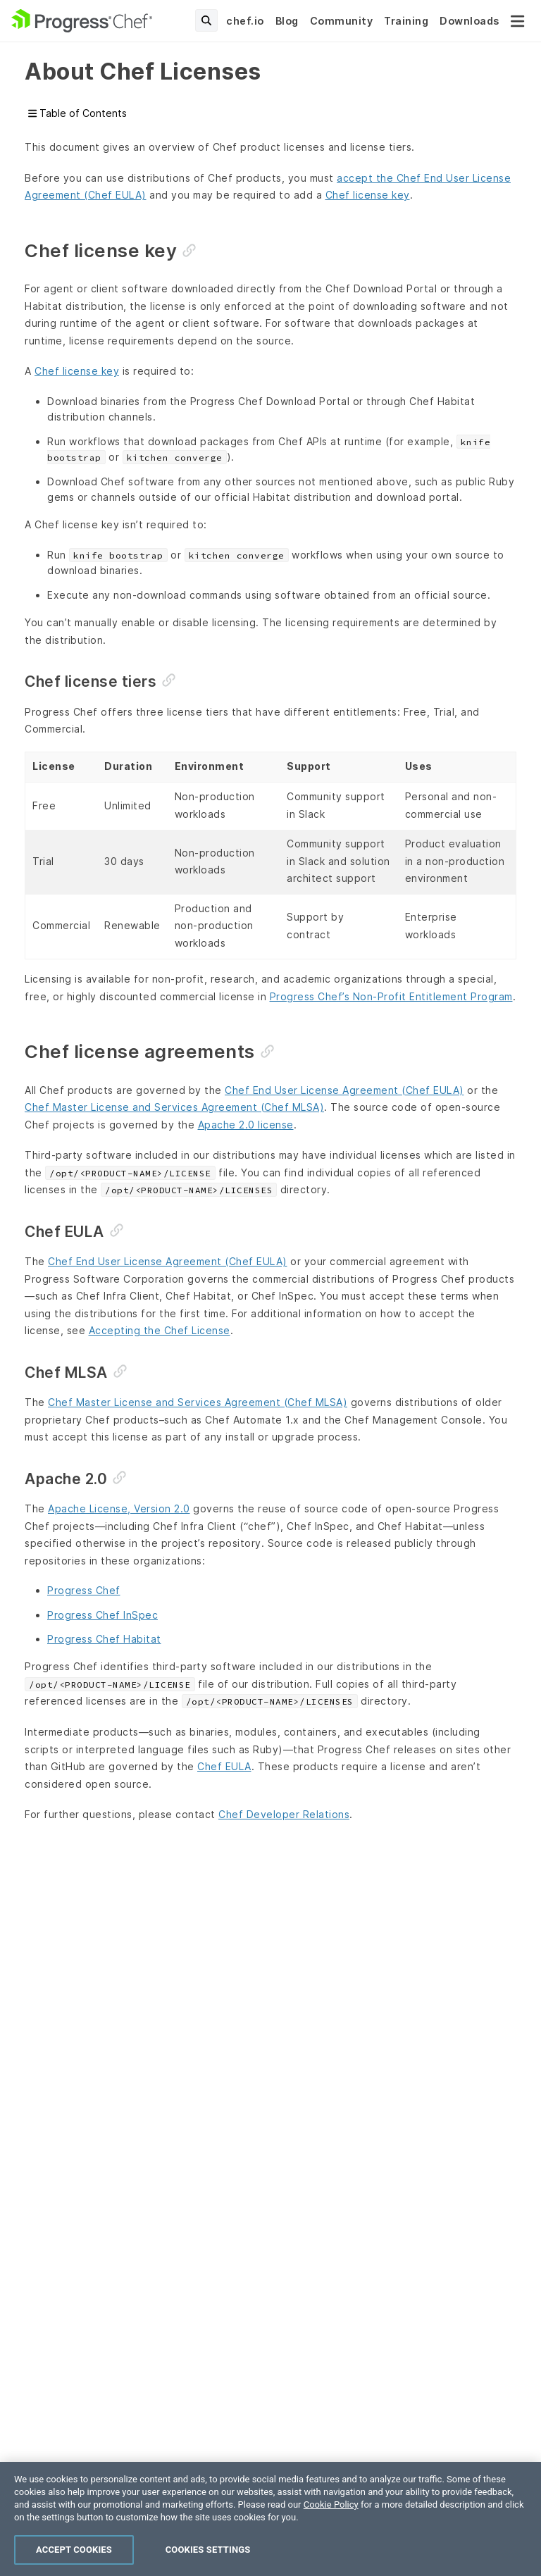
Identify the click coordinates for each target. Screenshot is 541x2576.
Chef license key (367, 195)
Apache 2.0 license (246, 1125)
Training (406, 21)
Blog (287, 21)
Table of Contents (77, 113)
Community (341, 21)
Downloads (469, 21)
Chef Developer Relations (283, 1814)
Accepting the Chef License (159, 1330)
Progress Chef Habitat (104, 1639)
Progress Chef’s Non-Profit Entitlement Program (391, 996)
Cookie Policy (331, 2552)
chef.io (245, 21)
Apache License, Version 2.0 (119, 1508)
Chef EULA (224, 1766)
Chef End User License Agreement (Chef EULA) (344, 1090)
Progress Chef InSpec (102, 1615)
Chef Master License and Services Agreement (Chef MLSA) (174, 1107)
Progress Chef (83, 1590)
